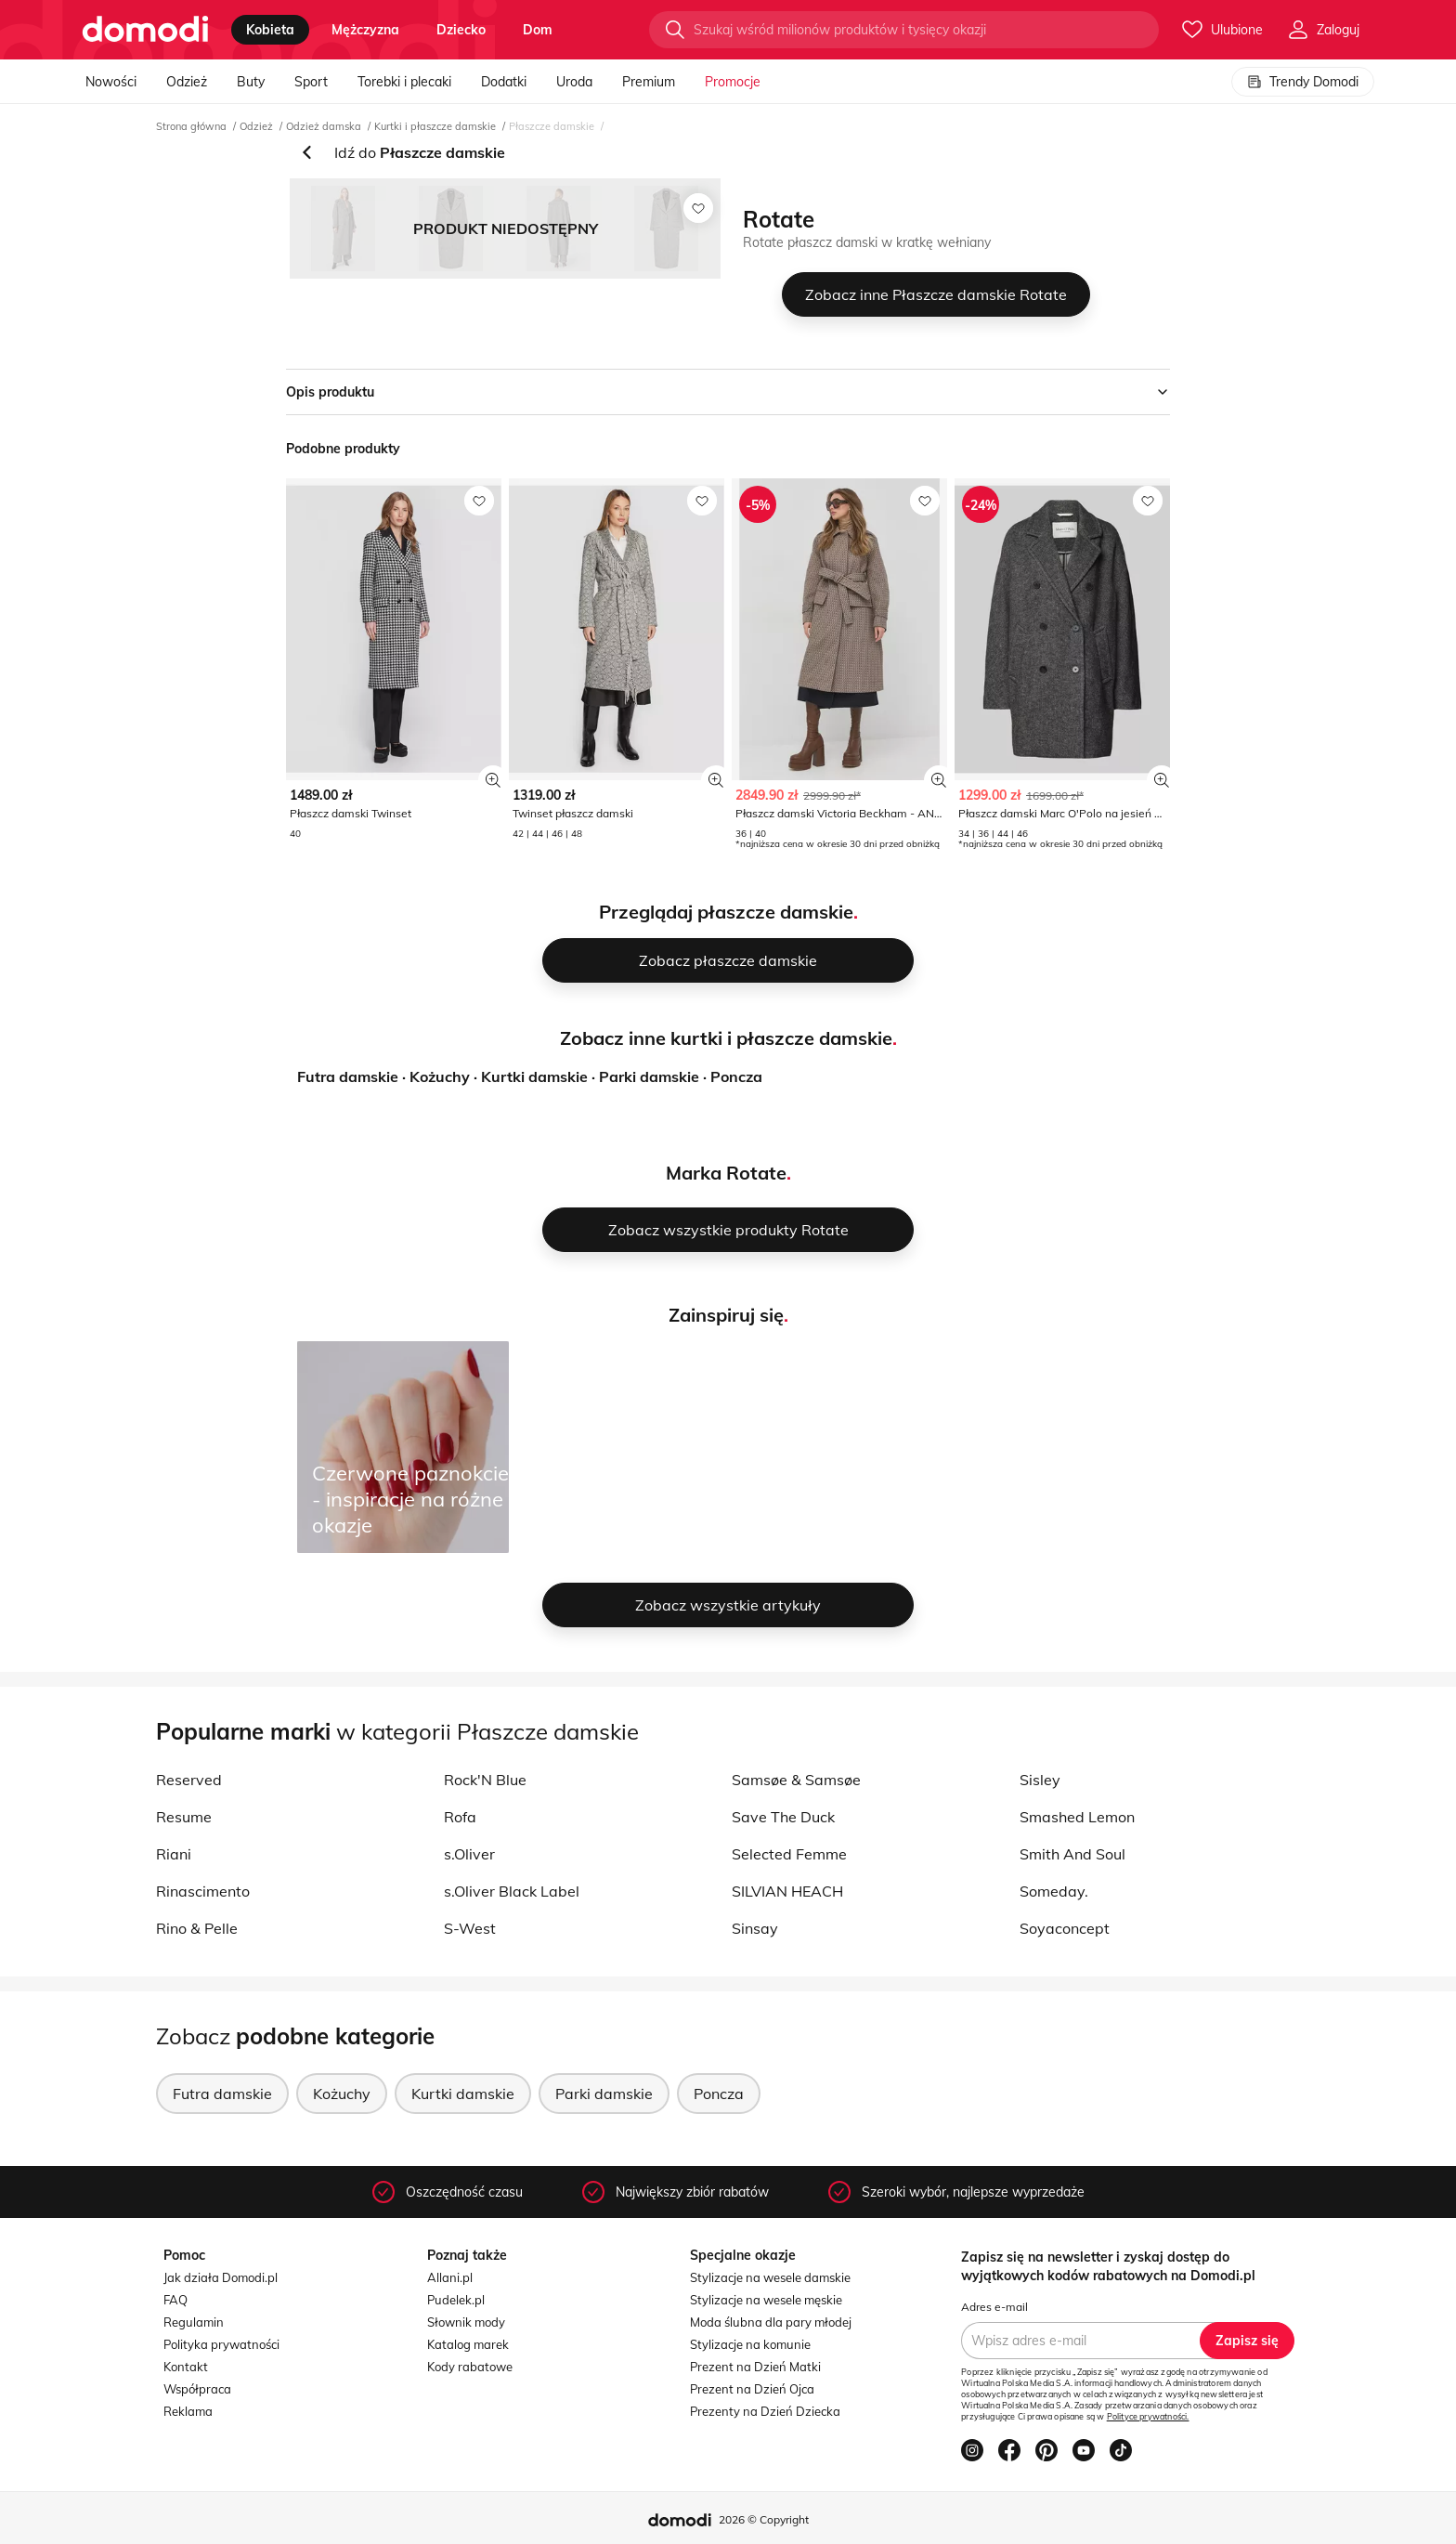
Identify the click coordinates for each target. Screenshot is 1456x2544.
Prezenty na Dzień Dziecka (765, 2411)
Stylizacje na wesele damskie (770, 2277)
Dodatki (503, 81)
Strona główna (191, 126)
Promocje (732, 81)
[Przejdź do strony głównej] (145, 29)
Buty (251, 81)
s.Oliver (469, 1854)
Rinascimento (203, 1891)
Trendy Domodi (1302, 81)
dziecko (461, 29)
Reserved (189, 1779)
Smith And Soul (1072, 1854)
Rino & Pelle (197, 1928)
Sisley (1040, 1779)
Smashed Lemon (1077, 1816)
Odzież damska (323, 126)
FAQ (175, 2299)
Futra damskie (347, 1076)
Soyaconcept (1065, 1928)
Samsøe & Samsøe (796, 1779)
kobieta (270, 29)
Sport (311, 81)
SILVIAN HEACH (787, 1891)
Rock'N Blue (485, 1779)
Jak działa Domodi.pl (220, 2277)
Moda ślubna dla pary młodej (771, 2322)
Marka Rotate (726, 1172)
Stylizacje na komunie (750, 2344)
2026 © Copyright (764, 2519)
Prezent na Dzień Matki (755, 2366)
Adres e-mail (994, 2307)
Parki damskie (649, 1076)
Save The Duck (783, 1816)
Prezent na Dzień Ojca (752, 2388)
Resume (184, 1816)
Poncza (736, 1076)
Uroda (574, 81)
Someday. (1054, 1891)
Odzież (186, 81)
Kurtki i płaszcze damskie (435, 126)
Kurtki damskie (534, 1076)
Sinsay (755, 1928)
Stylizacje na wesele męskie (766, 2299)
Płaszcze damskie (551, 126)
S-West (470, 1928)
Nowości (110, 81)
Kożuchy (440, 1076)
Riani (173, 1854)
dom (537, 29)
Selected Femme (789, 1854)
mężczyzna (365, 29)
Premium (648, 81)
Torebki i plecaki (404, 81)
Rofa (460, 1816)
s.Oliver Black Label (511, 1891)
